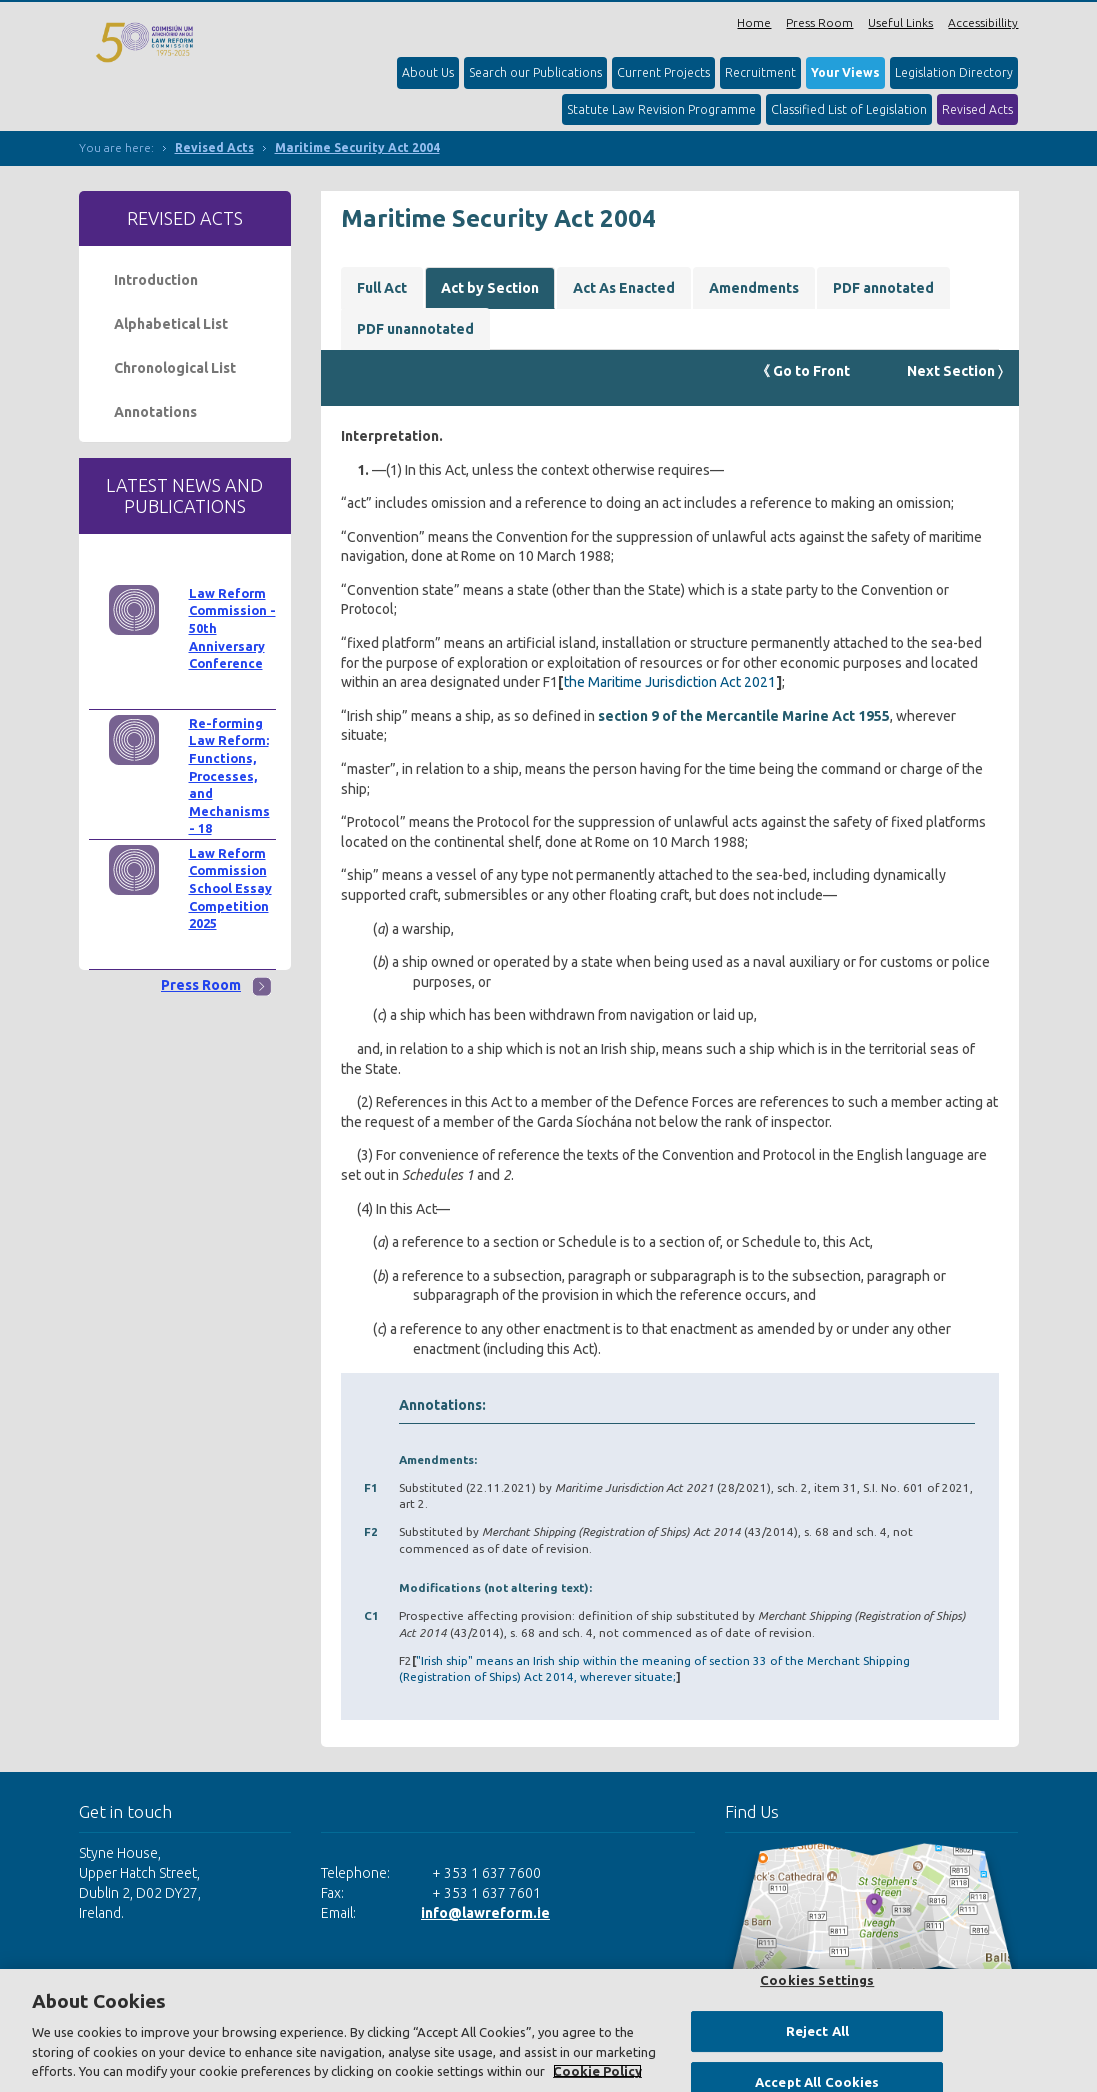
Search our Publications (535, 72)
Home (754, 22)
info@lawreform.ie (485, 1913)
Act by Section (490, 288)
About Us (428, 72)
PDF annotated (883, 288)
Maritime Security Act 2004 (357, 147)
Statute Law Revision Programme (661, 109)
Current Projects (663, 72)
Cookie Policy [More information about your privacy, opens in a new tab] (597, 2071)
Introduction (156, 280)
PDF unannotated (415, 329)
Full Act (382, 288)
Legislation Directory (954, 72)
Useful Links (900, 22)
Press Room (819, 22)
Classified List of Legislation (849, 109)
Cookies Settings (817, 1980)
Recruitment (760, 72)
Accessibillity (983, 22)
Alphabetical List (171, 324)
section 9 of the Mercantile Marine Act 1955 (744, 716)
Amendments (754, 288)
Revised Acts (977, 109)
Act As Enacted (624, 288)
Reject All (817, 2031)
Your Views (845, 72)
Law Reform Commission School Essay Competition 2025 (230, 888)
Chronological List (175, 368)
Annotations (155, 412)
